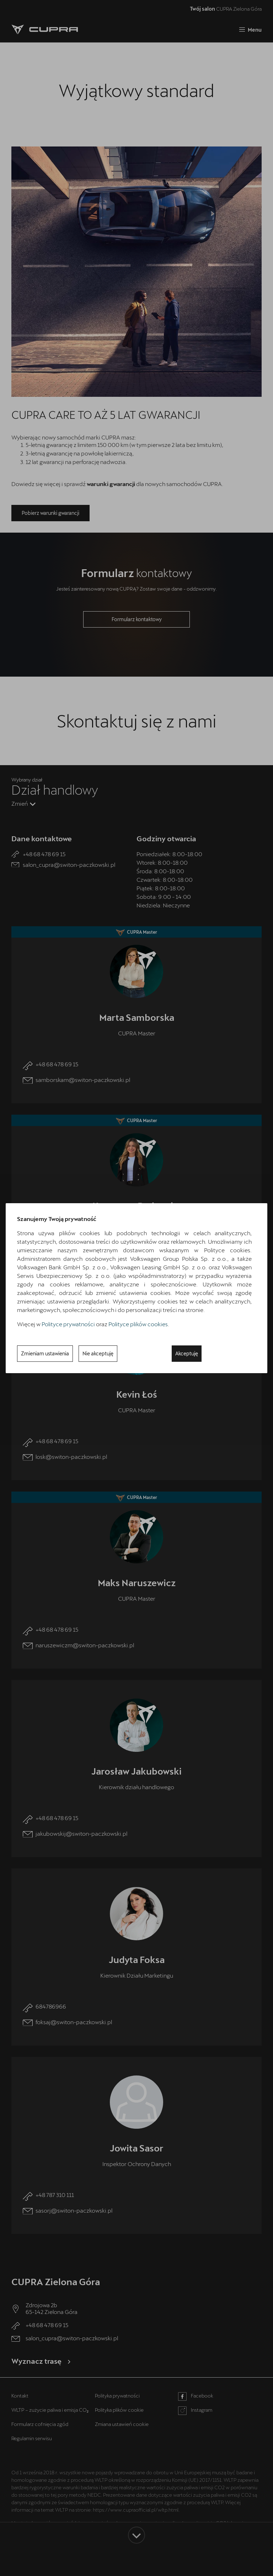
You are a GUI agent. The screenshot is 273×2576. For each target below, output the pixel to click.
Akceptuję (186, 1353)
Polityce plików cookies (138, 1324)
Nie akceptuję (97, 1353)
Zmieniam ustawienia (45, 1353)
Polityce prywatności (68, 1324)
